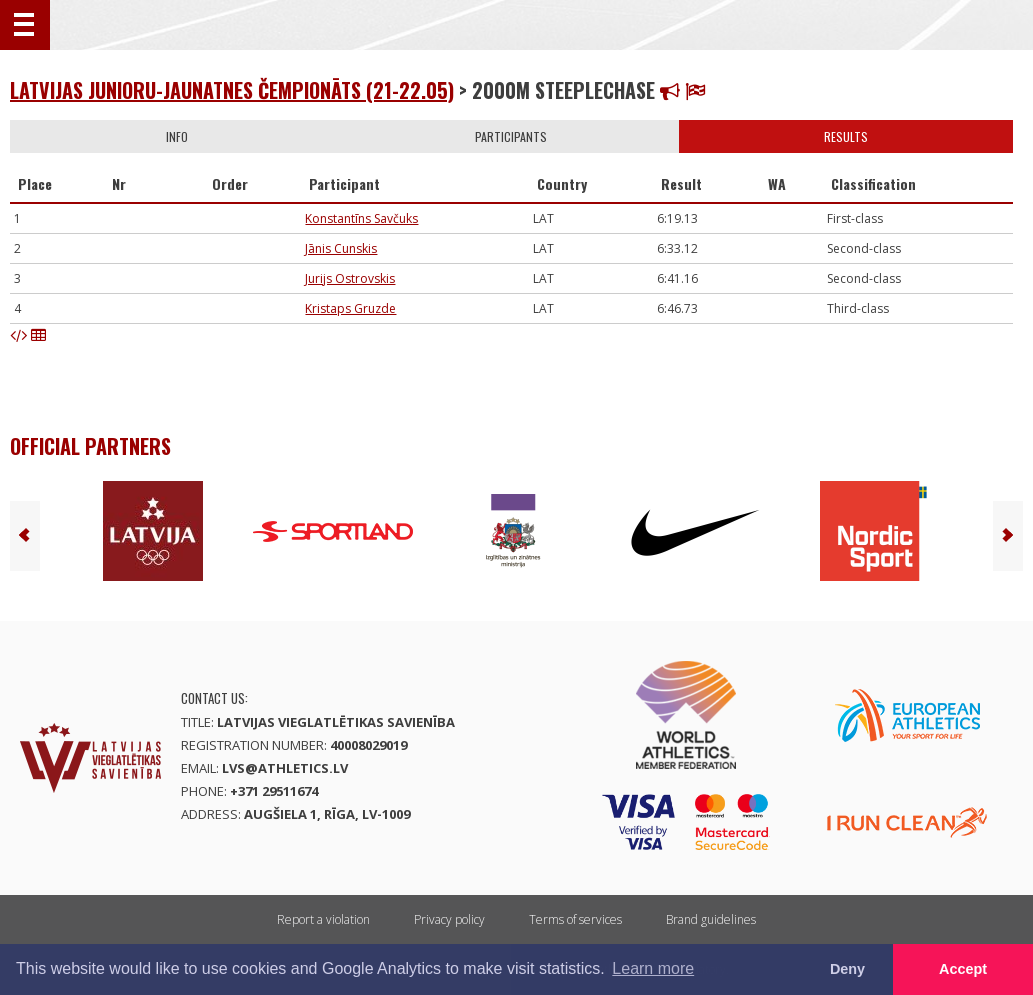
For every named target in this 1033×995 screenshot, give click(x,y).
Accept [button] (963, 969)
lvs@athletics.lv (285, 768)
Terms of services (575, 919)
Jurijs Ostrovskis (350, 278)
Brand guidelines (711, 919)
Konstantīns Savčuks (361, 218)
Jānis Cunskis (341, 248)
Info (177, 136)
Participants (511, 136)
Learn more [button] (653, 968)
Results (846, 136)
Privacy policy (449, 919)
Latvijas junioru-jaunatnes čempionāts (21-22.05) (232, 90)
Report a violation (323, 919)
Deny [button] (847, 969)
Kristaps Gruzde (350, 308)
